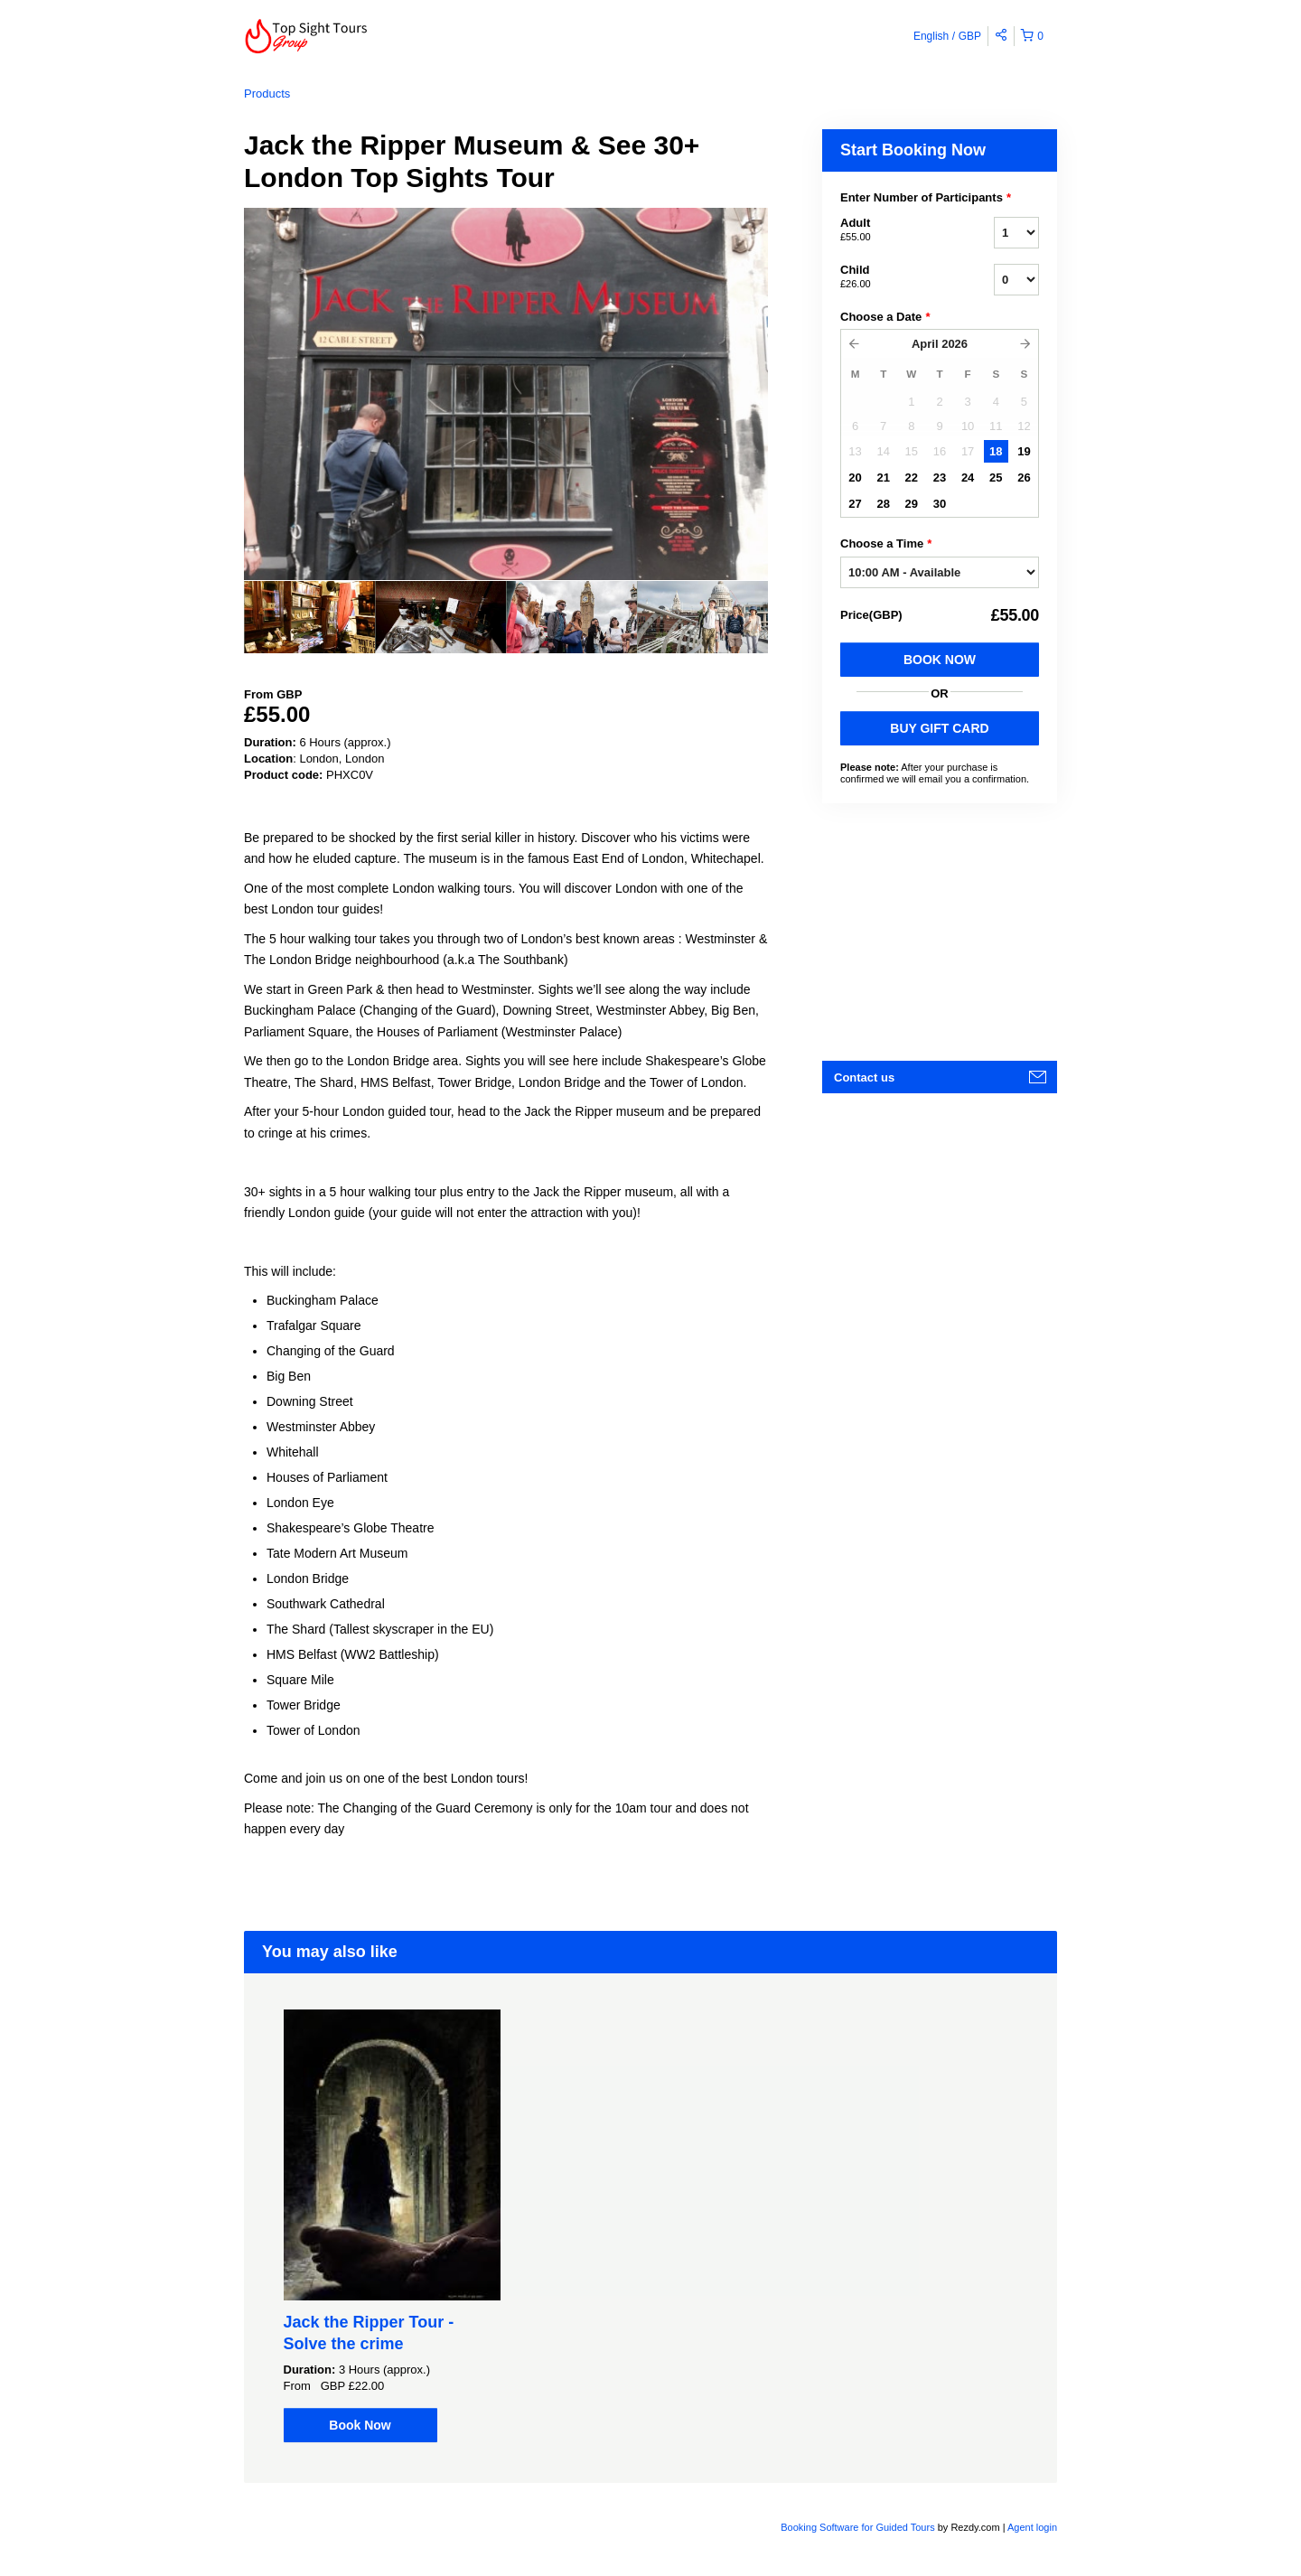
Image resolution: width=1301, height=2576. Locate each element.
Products (267, 93)
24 (967, 477)
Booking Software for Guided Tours (859, 2527)
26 (1023, 477)
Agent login (1032, 2527)
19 (1023, 451)
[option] (309, 617)
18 (995, 451)
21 (882, 477)
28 (882, 504)
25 (995, 477)
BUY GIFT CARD (939, 728)
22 (911, 477)
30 (939, 504)
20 (854, 477)
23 (939, 477)
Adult (894, 230)
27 (854, 504)
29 (911, 504)
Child (894, 277)
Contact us (864, 1077)
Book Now (939, 659)
